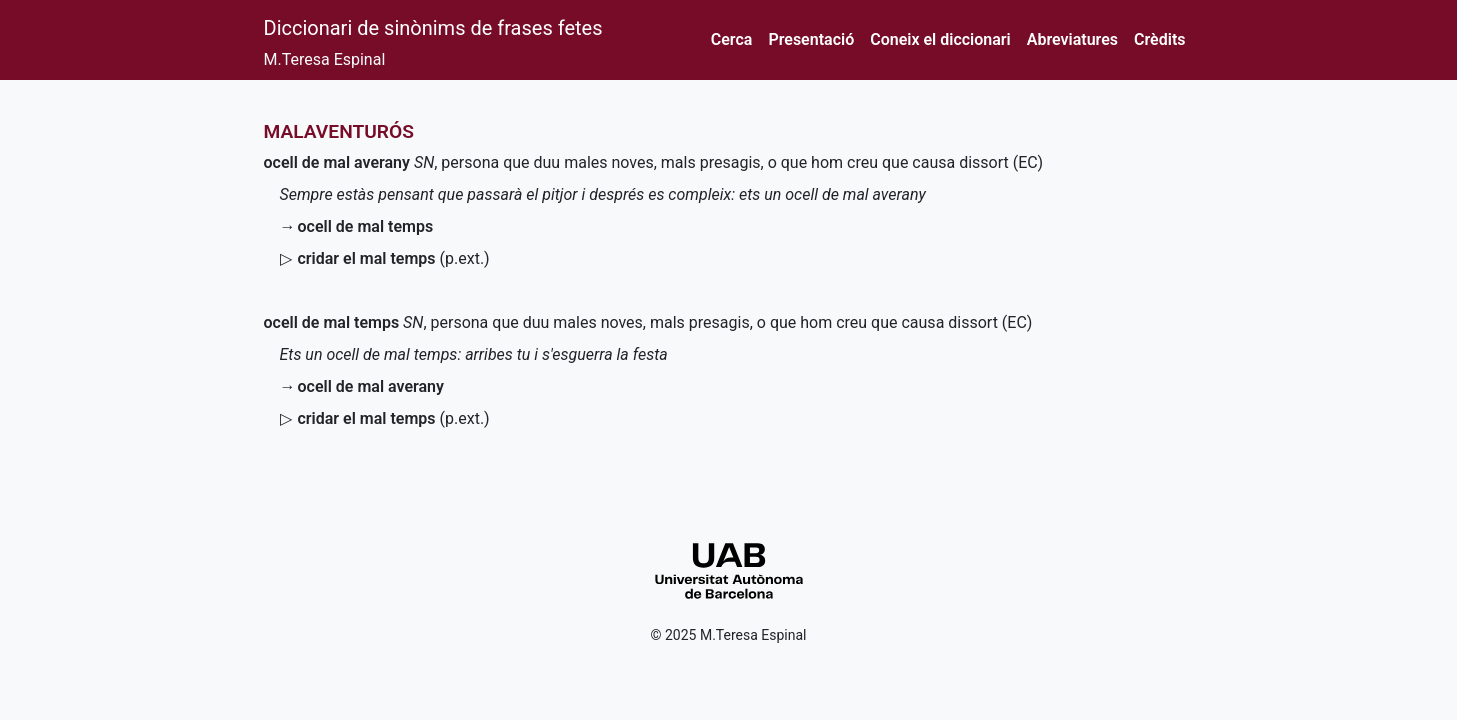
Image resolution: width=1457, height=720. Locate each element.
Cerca (732, 39)
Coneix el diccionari (940, 39)
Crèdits (1159, 39)
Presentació (811, 39)
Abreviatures (1072, 39)
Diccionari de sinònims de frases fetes (433, 28)
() (394, 258)
